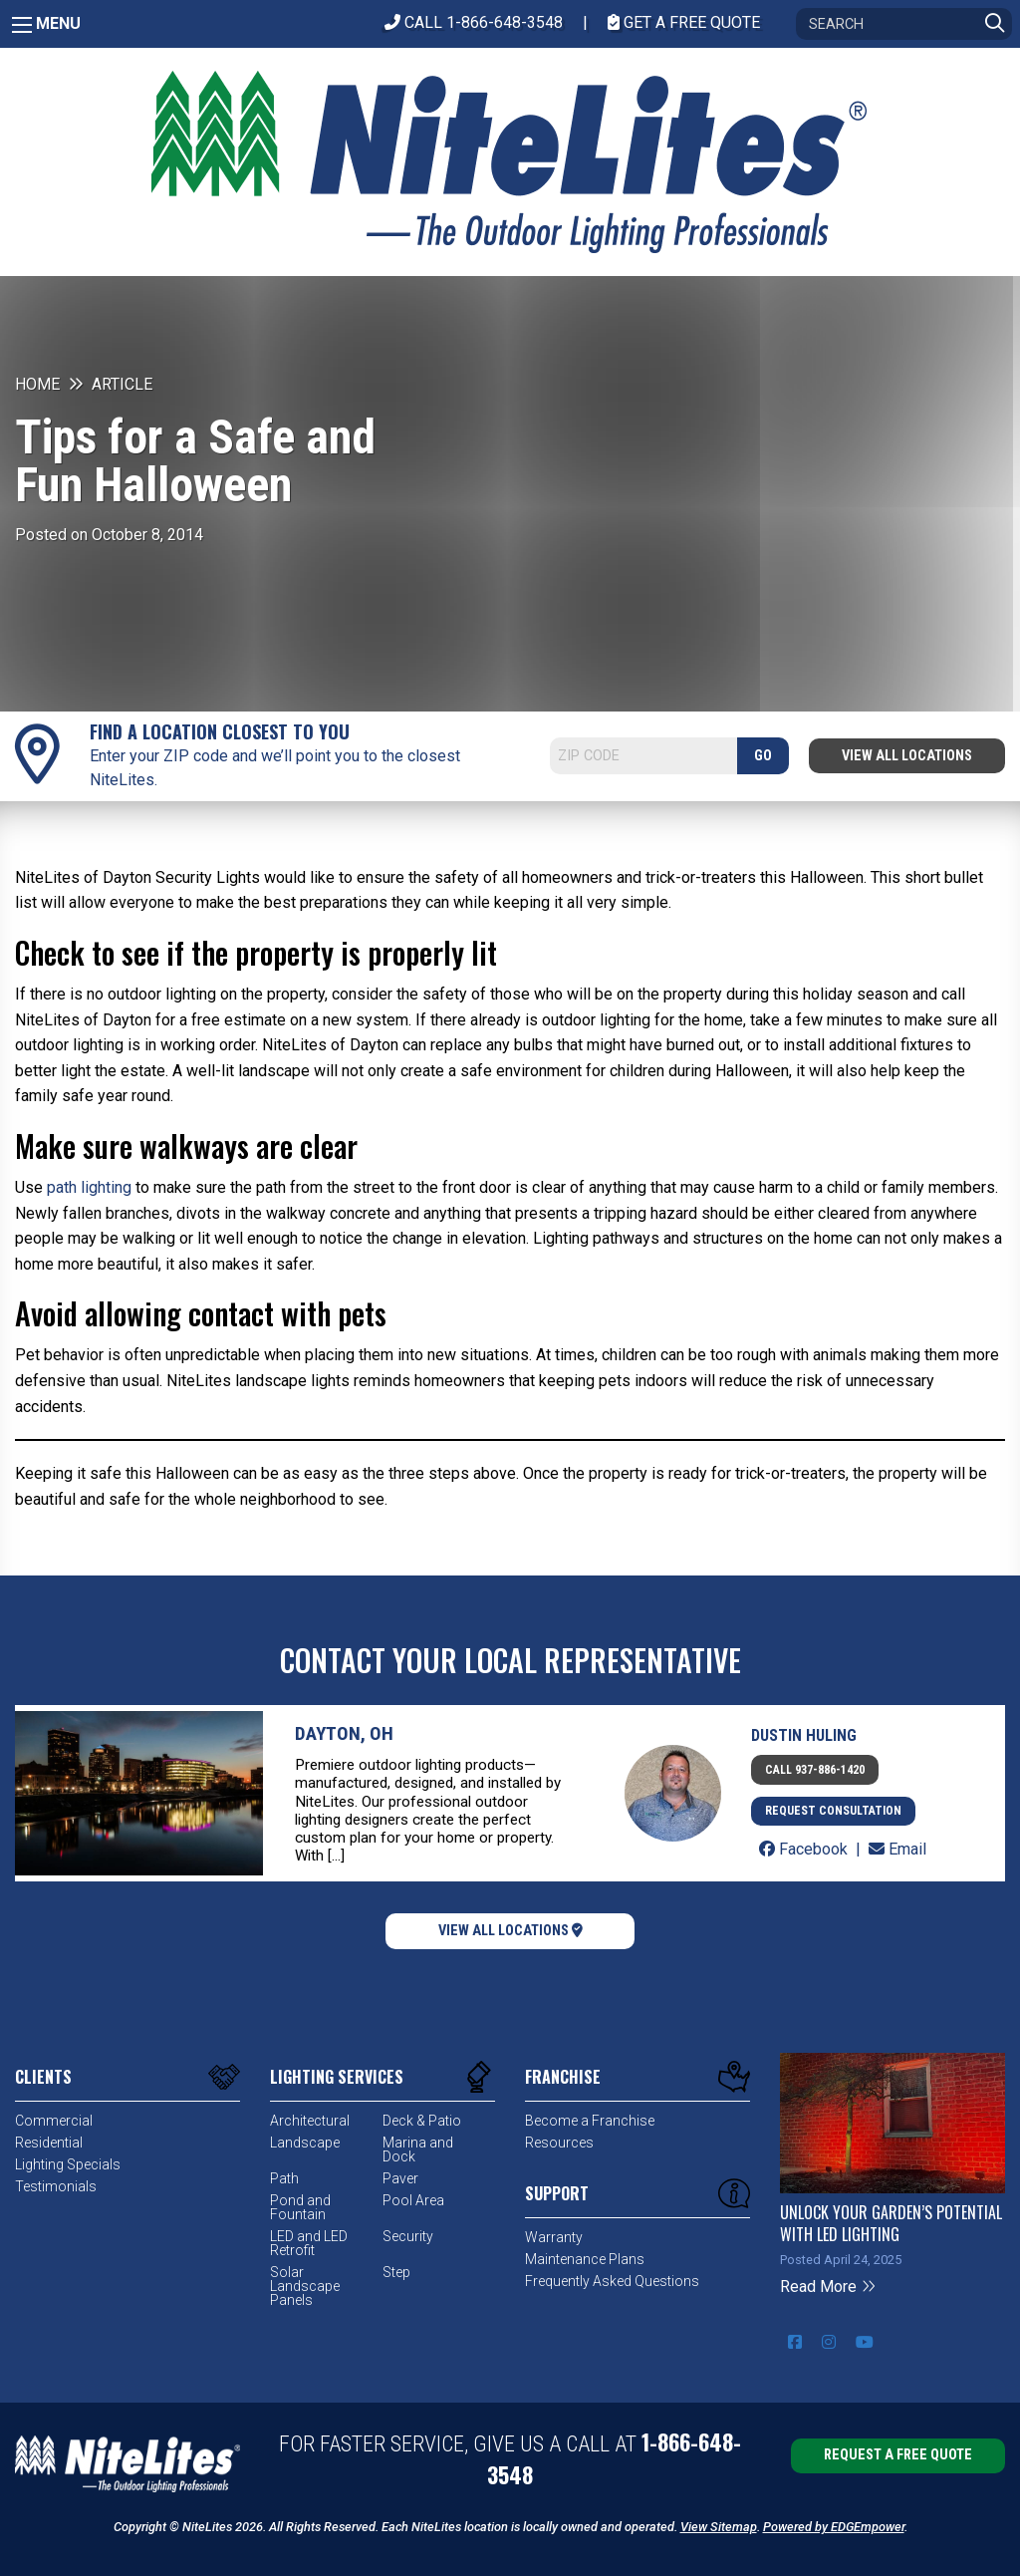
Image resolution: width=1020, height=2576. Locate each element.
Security (407, 2236)
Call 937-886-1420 (815, 1770)
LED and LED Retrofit (309, 2243)
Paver (400, 2178)
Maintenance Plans (584, 2259)
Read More (828, 2286)
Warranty (554, 2237)
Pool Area (413, 2200)
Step (396, 2272)
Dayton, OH (344, 1733)
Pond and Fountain (300, 2207)
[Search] (904, 24)
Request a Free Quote (898, 2454)
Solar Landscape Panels (305, 2286)
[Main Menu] (22, 25)
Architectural (310, 2121)
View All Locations (907, 755)
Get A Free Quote (684, 22)
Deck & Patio (421, 2121)
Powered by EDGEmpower (833, 2526)
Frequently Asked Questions (612, 2281)
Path (284, 2178)
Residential (49, 2142)
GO (763, 755)
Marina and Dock (417, 2149)
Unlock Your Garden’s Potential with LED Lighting (891, 2223)
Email (897, 1849)
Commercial (54, 2121)
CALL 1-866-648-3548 (473, 22)
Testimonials (56, 2186)
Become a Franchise (589, 2121)
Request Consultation (833, 1811)
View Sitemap (718, 2526)
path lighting (89, 1187)
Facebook (805, 1849)
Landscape (305, 2142)
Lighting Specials (68, 2164)
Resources (559, 2142)
